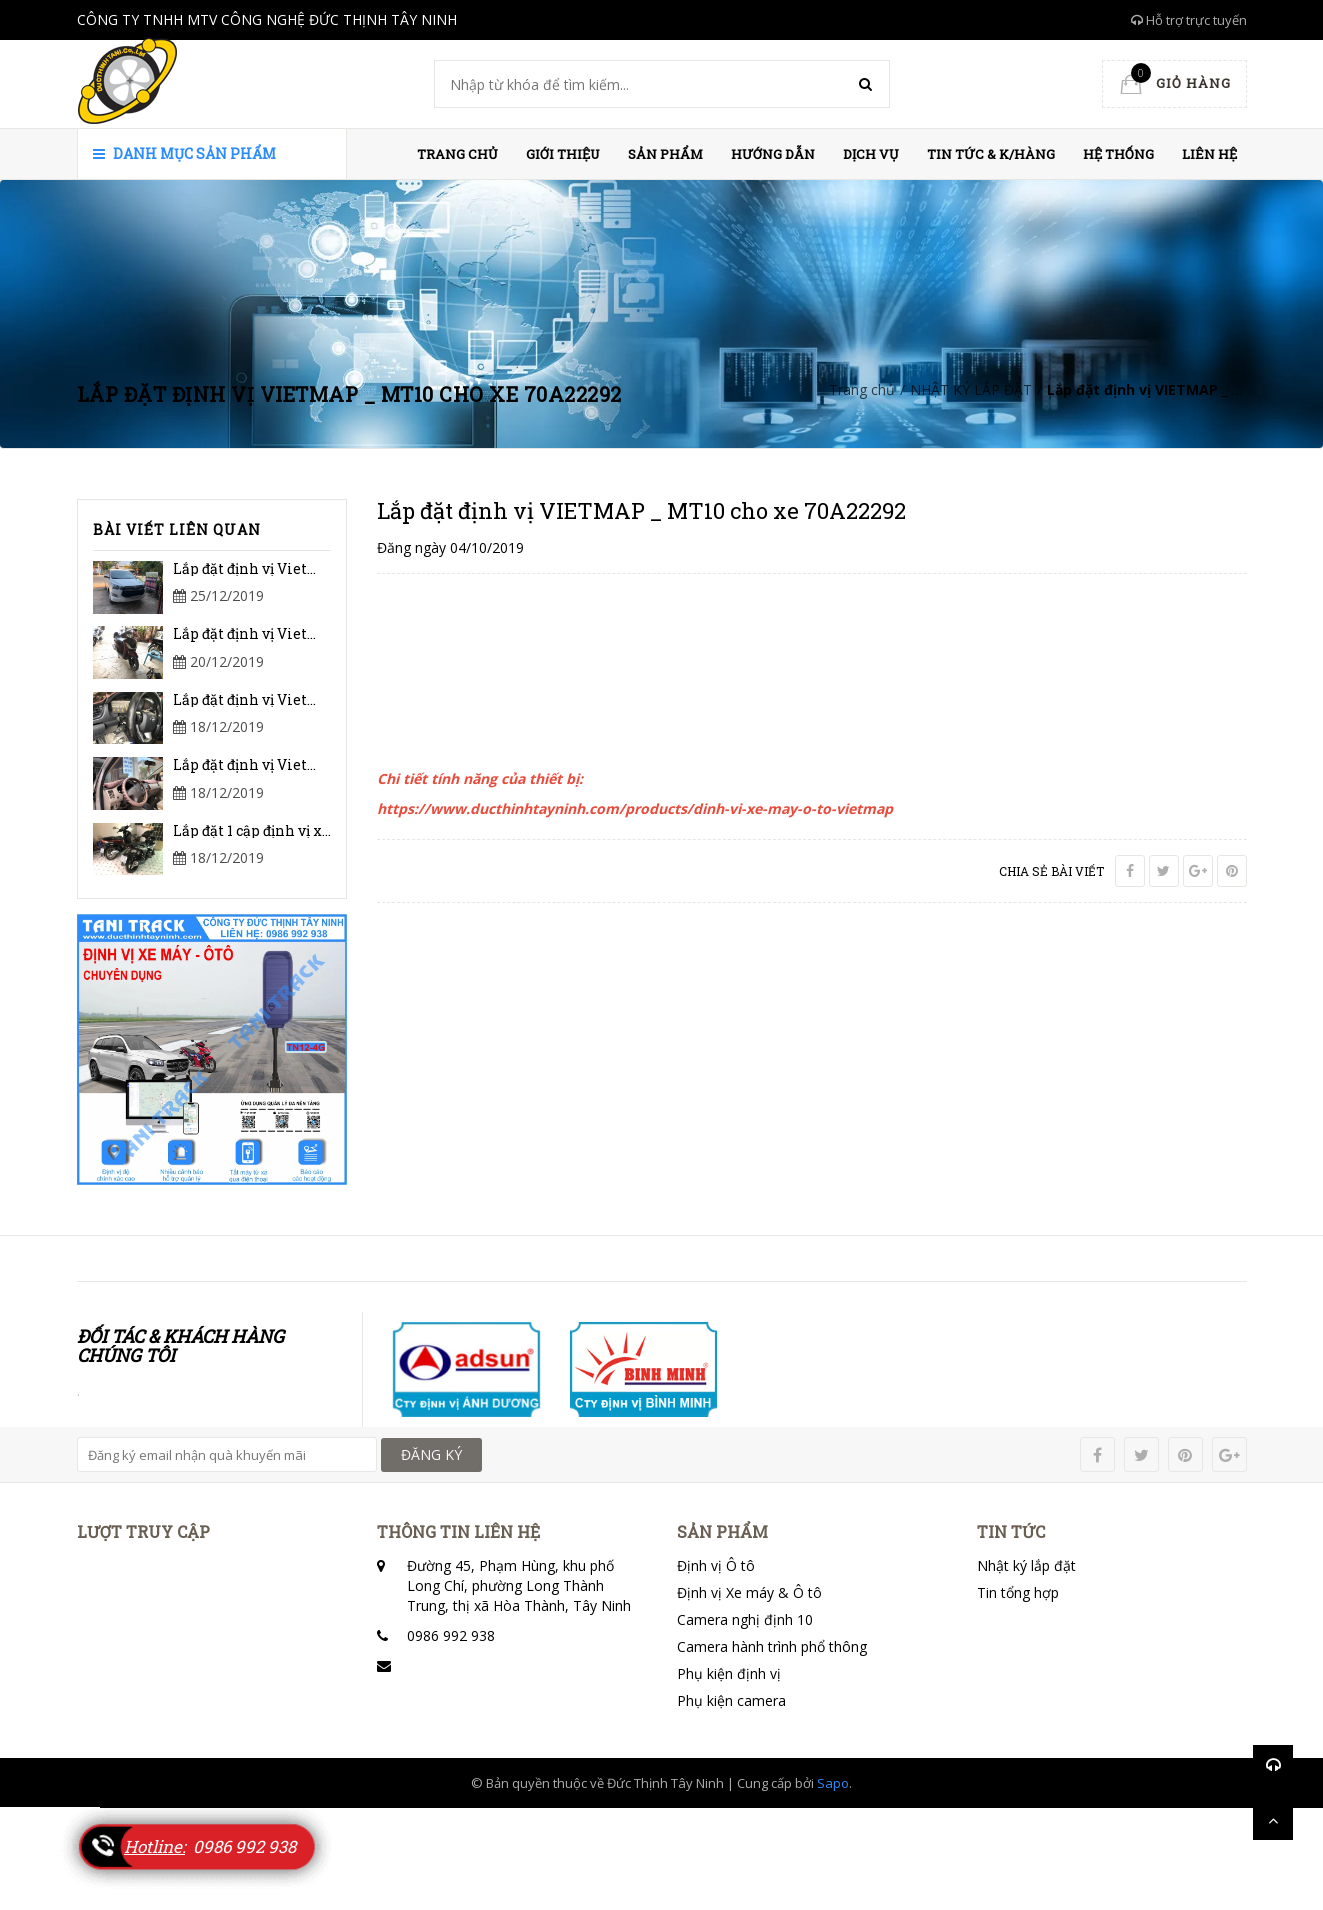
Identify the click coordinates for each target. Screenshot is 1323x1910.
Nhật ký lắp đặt (1026, 1565)
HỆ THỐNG (1118, 154)
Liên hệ (1209, 154)
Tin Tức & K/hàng (991, 154)
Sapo (833, 1783)
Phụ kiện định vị (729, 1673)
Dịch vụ (871, 154)
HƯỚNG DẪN (773, 154)
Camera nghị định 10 (745, 1619)
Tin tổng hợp (1018, 1592)
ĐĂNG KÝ (431, 1454)
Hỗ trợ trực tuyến (1189, 20)
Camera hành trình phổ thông (772, 1646)
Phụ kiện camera (731, 1700)
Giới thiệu (563, 154)
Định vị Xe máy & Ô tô (749, 1592)
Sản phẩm (665, 154)
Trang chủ (457, 154)
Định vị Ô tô (716, 1565)
